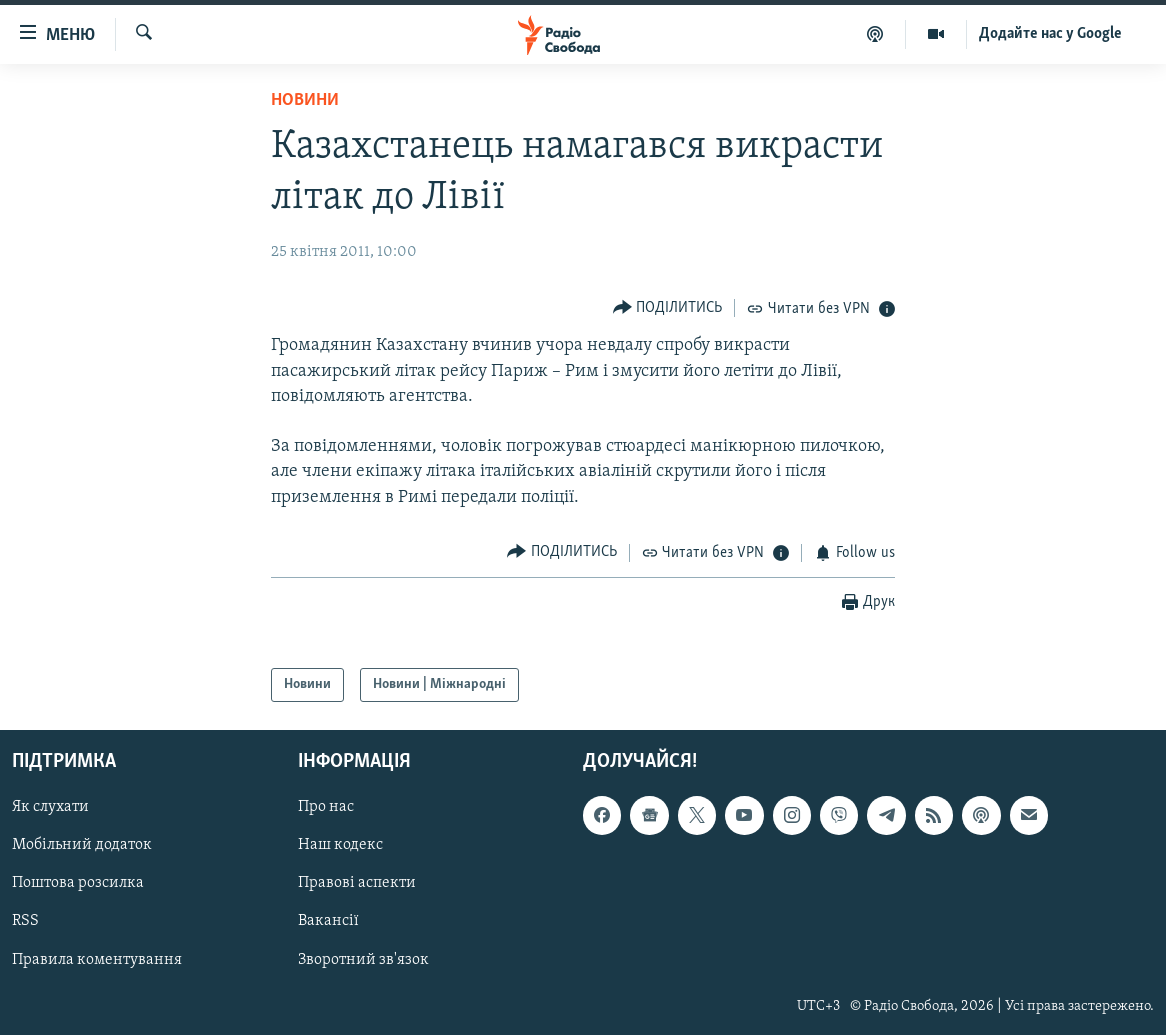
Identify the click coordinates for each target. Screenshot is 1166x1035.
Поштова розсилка (78, 883)
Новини (305, 100)
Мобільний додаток (82, 845)
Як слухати (50, 807)
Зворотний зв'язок (363, 960)
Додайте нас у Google (1050, 34)
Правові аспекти (357, 883)
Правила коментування (97, 960)
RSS (25, 922)
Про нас (326, 807)
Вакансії (328, 922)
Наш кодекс (340, 845)
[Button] (668, 307)
